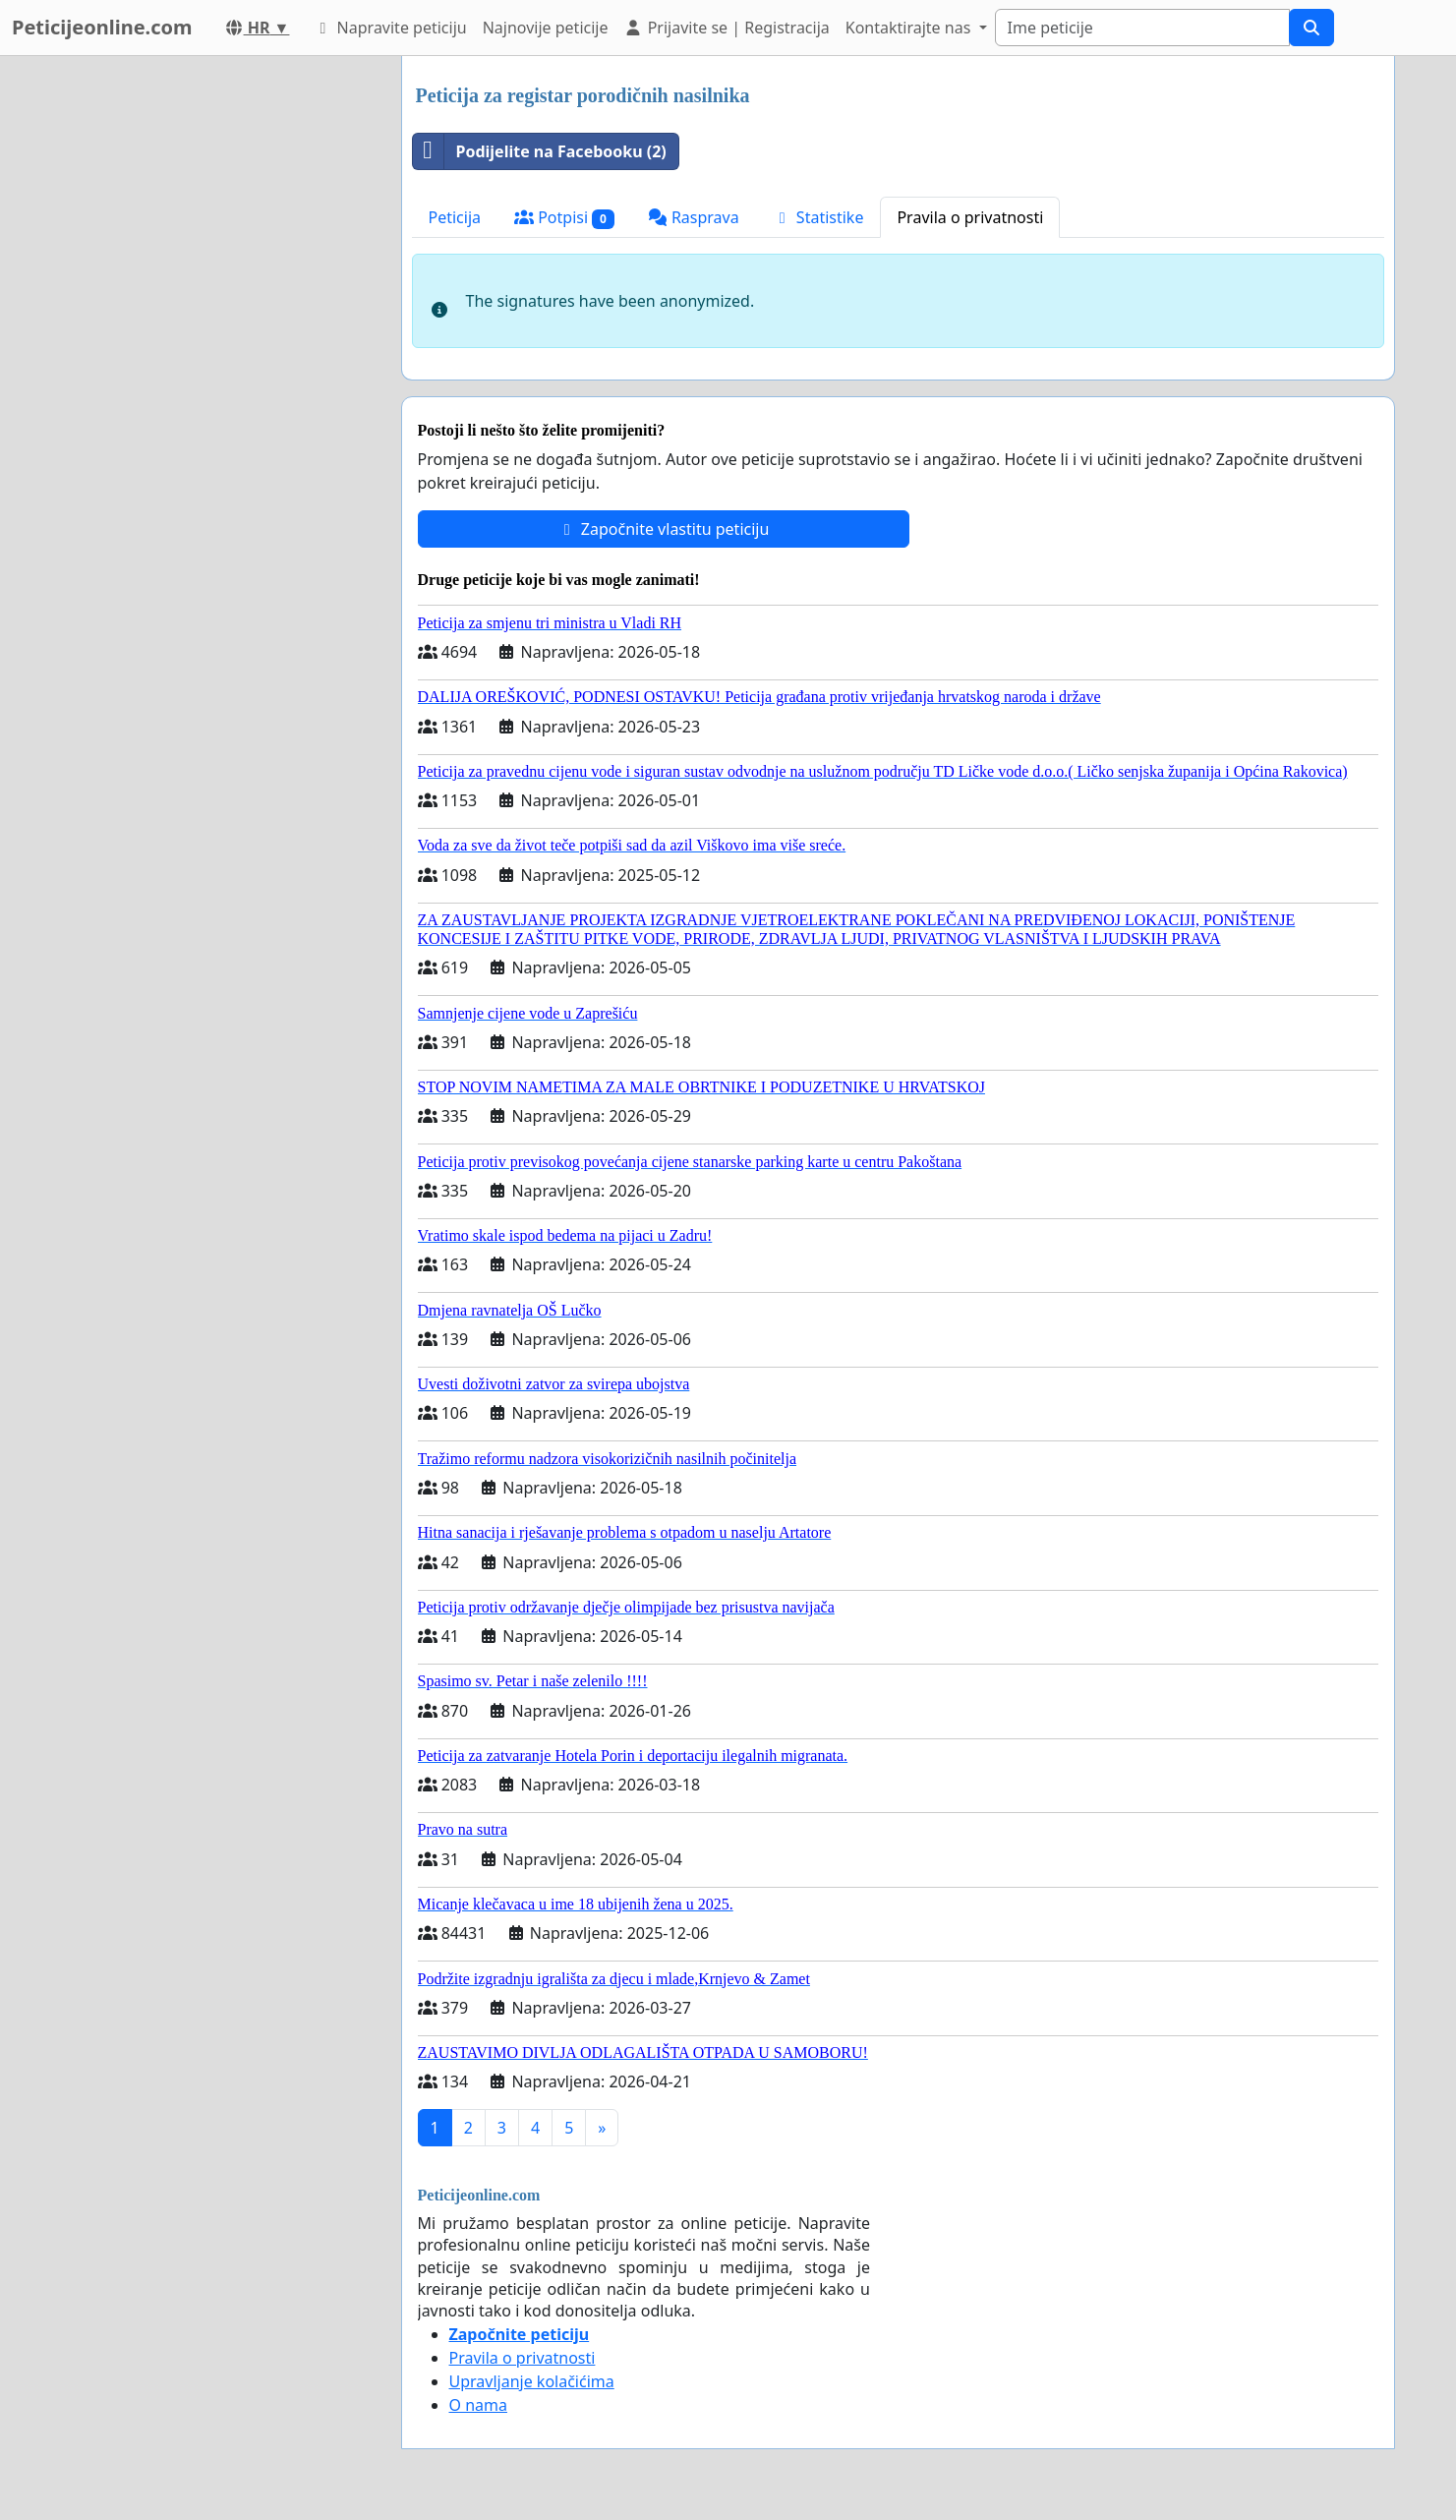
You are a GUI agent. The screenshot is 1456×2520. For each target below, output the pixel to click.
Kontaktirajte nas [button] (910, 27)
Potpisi (564, 217)
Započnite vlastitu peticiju (663, 529)
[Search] (1142, 27)
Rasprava (693, 217)
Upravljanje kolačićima (531, 2381)
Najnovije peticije (546, 27)
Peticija (455, 217)
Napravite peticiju (389, 27)
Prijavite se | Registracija (726, 27)
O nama (478, 2405)
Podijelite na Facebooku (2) (540, 151)
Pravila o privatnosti (970, 217)
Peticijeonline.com (102, 27)
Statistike (818, 217)
